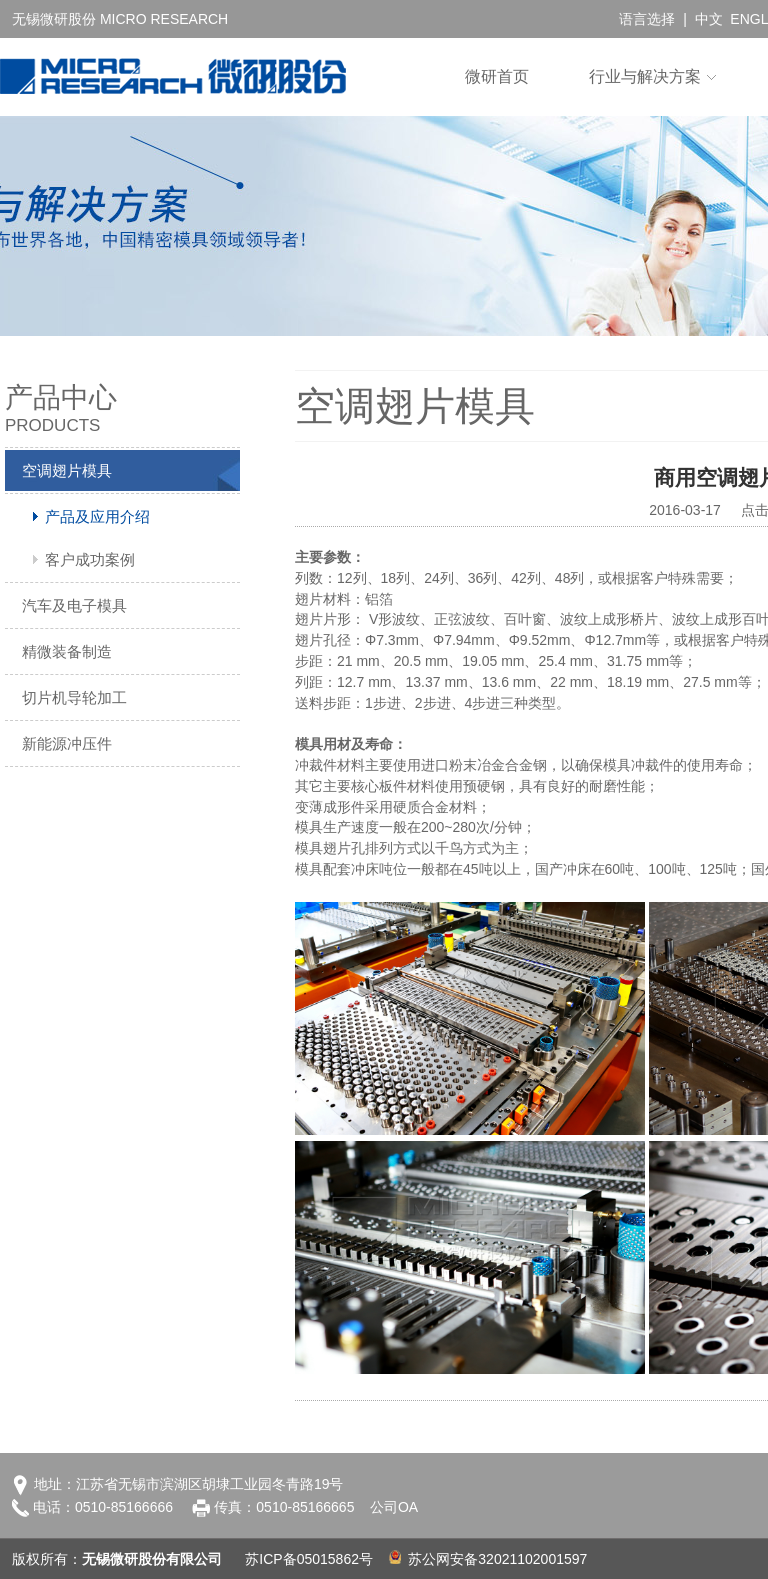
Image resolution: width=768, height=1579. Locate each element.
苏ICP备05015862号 (309, 1559)
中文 (709, 19)
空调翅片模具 (67, 470)
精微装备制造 (67, 651)
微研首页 (497, 76)
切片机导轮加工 (74, 697)
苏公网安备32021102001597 (488, 1559)
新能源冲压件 (67, 743)
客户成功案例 (90, 559)
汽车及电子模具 (74, 605)
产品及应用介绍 (97, 516)
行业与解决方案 (645, 76)
